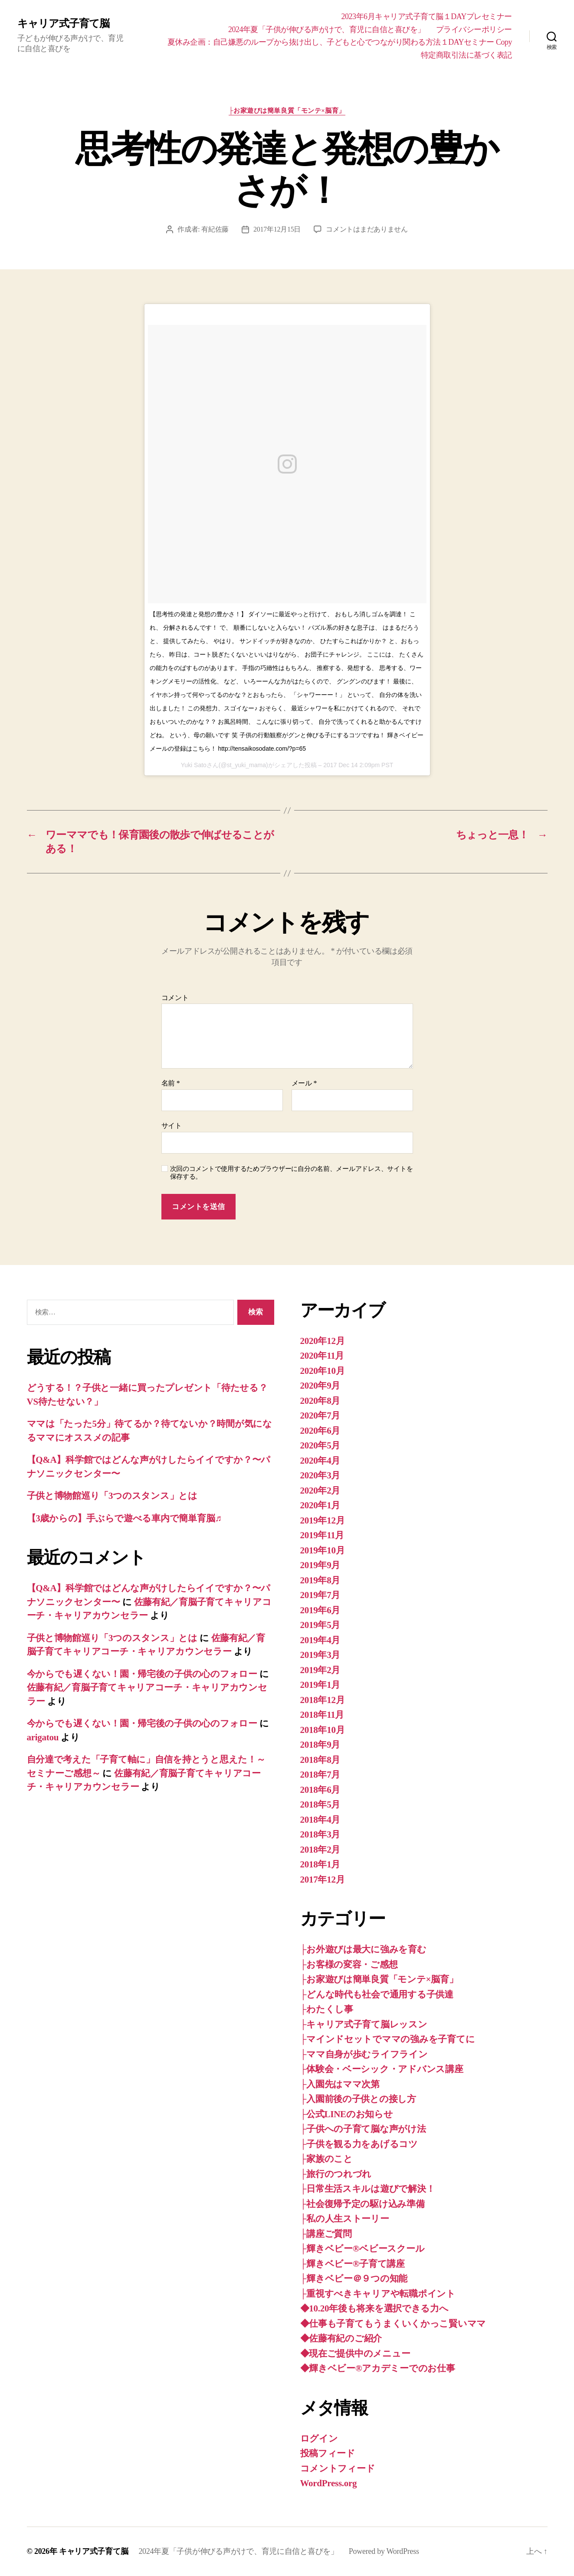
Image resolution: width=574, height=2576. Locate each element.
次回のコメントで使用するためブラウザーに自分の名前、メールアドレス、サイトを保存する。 (291, 1172)
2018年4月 (320, 1819)
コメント (175, 997)
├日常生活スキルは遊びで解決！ (367, 2189)
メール (304, 1083)
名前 (170, 1083)
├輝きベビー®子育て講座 (352, 2264)
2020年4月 (320, 1460)
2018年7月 (320, 1774)
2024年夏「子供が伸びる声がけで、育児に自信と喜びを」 (326, 29)
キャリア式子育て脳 (63, 23)
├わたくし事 (326, 2009)
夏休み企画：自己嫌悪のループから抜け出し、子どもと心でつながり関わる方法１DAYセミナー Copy (339, 42)
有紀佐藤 (215, 229)
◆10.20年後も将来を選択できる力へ (374, 2308)
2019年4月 (320, 1640)
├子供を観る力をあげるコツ (359, 2144)
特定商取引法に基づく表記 (466, 55)
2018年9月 (320, 1744)
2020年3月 (320, 1475)
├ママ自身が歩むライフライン (364, 2054)
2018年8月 (320, 1760)
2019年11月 (322, 1535)
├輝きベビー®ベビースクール (362, 2248)
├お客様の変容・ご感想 (349, 1964)
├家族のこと (326, 2159)
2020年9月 (320, 1385)
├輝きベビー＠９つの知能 (354, 2278)
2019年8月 (320, 1580)
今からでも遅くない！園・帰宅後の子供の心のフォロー (142, 1674)
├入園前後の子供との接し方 (358, 2099)
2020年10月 (322, 1371)
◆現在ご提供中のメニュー (355, 2353)
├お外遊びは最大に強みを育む (363, 1949)
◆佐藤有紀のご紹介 (341, 2338)
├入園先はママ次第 (340, 2084)
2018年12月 (322, 1700)
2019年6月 (320, 1610)
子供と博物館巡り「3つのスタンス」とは (112, 1496)
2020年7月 (320, 1415)
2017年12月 (322, 1879)
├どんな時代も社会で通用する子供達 (376, 1994)
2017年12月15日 (277, 229)
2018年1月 (320, 1864)
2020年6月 (320, 1430)
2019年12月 (322, 1520)
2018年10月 (322, 1730)
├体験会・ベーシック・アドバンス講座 (381, 2069)
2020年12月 (322, 1341)
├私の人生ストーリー (344, 2218)
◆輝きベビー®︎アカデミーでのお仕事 (377, 2368)
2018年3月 (320, 1834)
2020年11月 (322, 1355)
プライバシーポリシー (474, 29)
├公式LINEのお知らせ (346, 2114)
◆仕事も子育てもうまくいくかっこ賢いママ (393, 2323)
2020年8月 (320, 1401)
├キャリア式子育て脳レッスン (363, 2024)
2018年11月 (322, 1715)
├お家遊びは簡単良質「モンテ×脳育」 (287, 110)
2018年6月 (320, 1790)
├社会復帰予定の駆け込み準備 (362, 2204)
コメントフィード (337, 2468)
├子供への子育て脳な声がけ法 (363, 2129)
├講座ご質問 (326, 2234)
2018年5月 (320, 1804)
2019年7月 (320, 1595)
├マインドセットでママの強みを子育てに (387, 2039)
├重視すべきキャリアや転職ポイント (378, 2293)
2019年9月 (320, 1565)
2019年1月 (320, 1685)
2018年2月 (320, 1849)
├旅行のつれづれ (336, 2174)
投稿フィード (327, 2453)
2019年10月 (322, 1550)
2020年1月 (320, 1505)
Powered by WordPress (384, 2551)
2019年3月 (320, 1655)
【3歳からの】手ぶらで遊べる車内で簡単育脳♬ (124, 1518)
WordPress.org (328, 2483)
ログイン (319, 2438)
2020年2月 (320, 1490)
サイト (171, 1125)
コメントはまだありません (367, 229)
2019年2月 (320, 1670)
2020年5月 (320, 1445)
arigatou (43, 1737)
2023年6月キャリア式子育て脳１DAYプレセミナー (426, 16)
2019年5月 (320, 1625)
